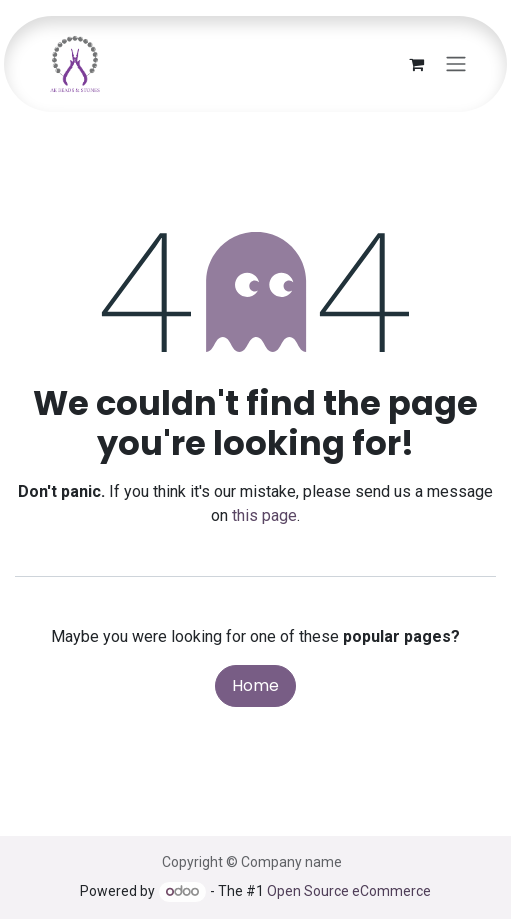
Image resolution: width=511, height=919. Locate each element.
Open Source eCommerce (349, 891)
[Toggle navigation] (456, 64)
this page (264, 515)
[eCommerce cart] (416, 64)
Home (255, 685)
